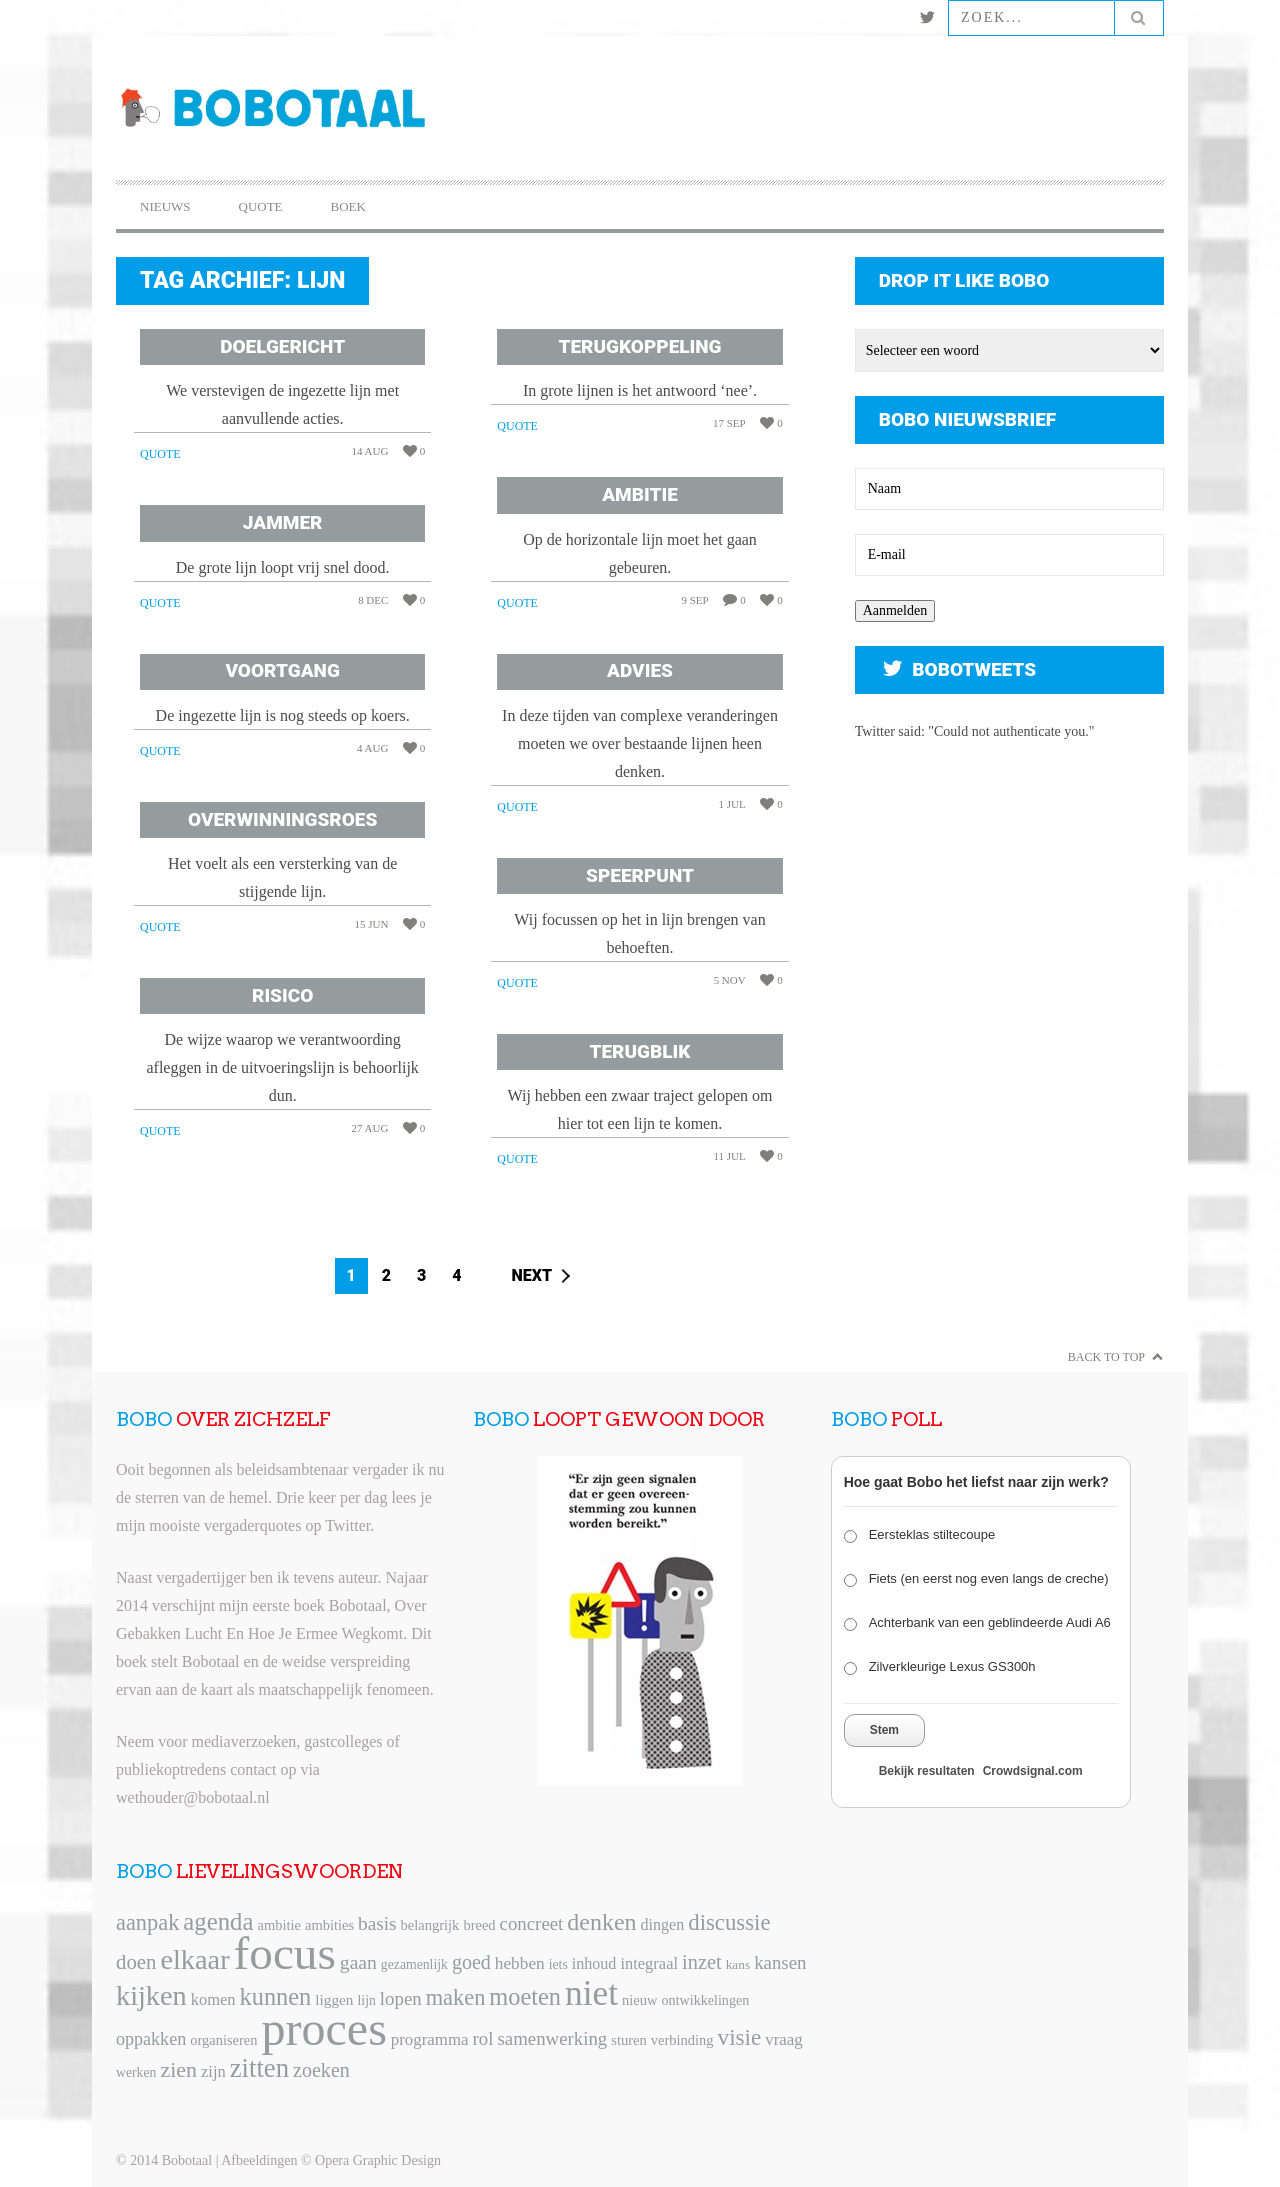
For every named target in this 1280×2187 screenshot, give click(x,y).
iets (558, 1964)
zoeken (321, 2070)
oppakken (151, 2039)
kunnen (276, 1996)
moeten (525, 1996)
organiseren (223, 2040)
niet (591, 1993)
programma (430, 2039)
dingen (663, 1924)
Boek (348, 206)
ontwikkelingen (706, 2000)
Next (532, 1275)
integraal (649, 1963)
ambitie (279, 1925)
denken (601, 1922)
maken (456, 1997)
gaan (358, 1962)
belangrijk (430, 1925)
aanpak (147, 1922)
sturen (628, 2040)
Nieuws (165, 206)
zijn (213, 2071)
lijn (367, 2000)
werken (136, 2072)
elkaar (194, 1959)
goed (471, 1962)
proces (324, 2028)
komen (213, 1999)
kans (738, 1964)
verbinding (682, 2040)
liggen (334, 1999)
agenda (218, 1921)
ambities (329, 1925)
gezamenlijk (414, 1964)
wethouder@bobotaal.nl (193, 1797)
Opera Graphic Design (378, 2160)
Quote (261, 206)
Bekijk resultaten (927, 1771)
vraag (783, 2039)
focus (285, 1953)
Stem (884, 1730)
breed (479, 1925)
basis (377, 1923)
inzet (702, 1962)
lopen (401, 1998)
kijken (151, 1995)
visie (740, 2037)
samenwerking (552, 2038)
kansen (780, 1962)
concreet (532, 1923)
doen (136, 1962)
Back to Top (1106, 1357)
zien (178, 2069)
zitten (259, 2068)
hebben (520, 1963)
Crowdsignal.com (1033, 1771)
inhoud (594, 1963)
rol (483, 2038)
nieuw (639, 2000)
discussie (729, 1922)
